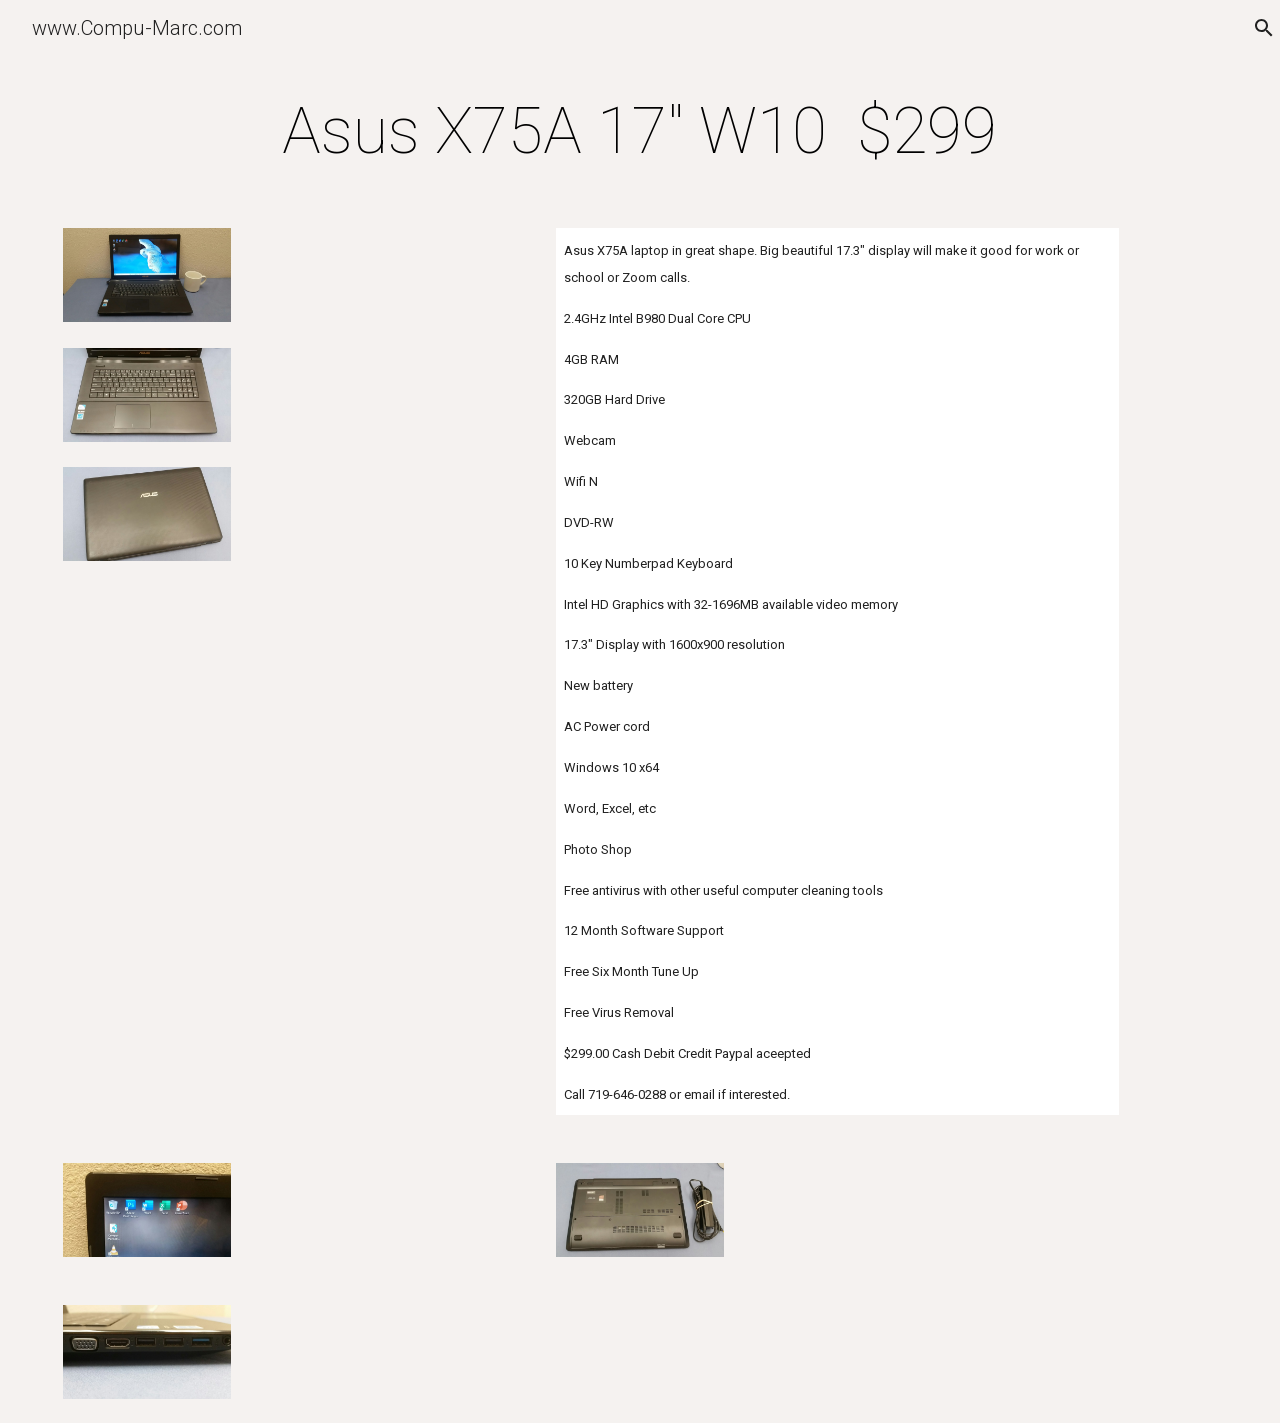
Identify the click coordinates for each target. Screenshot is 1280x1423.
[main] (640, 132)
